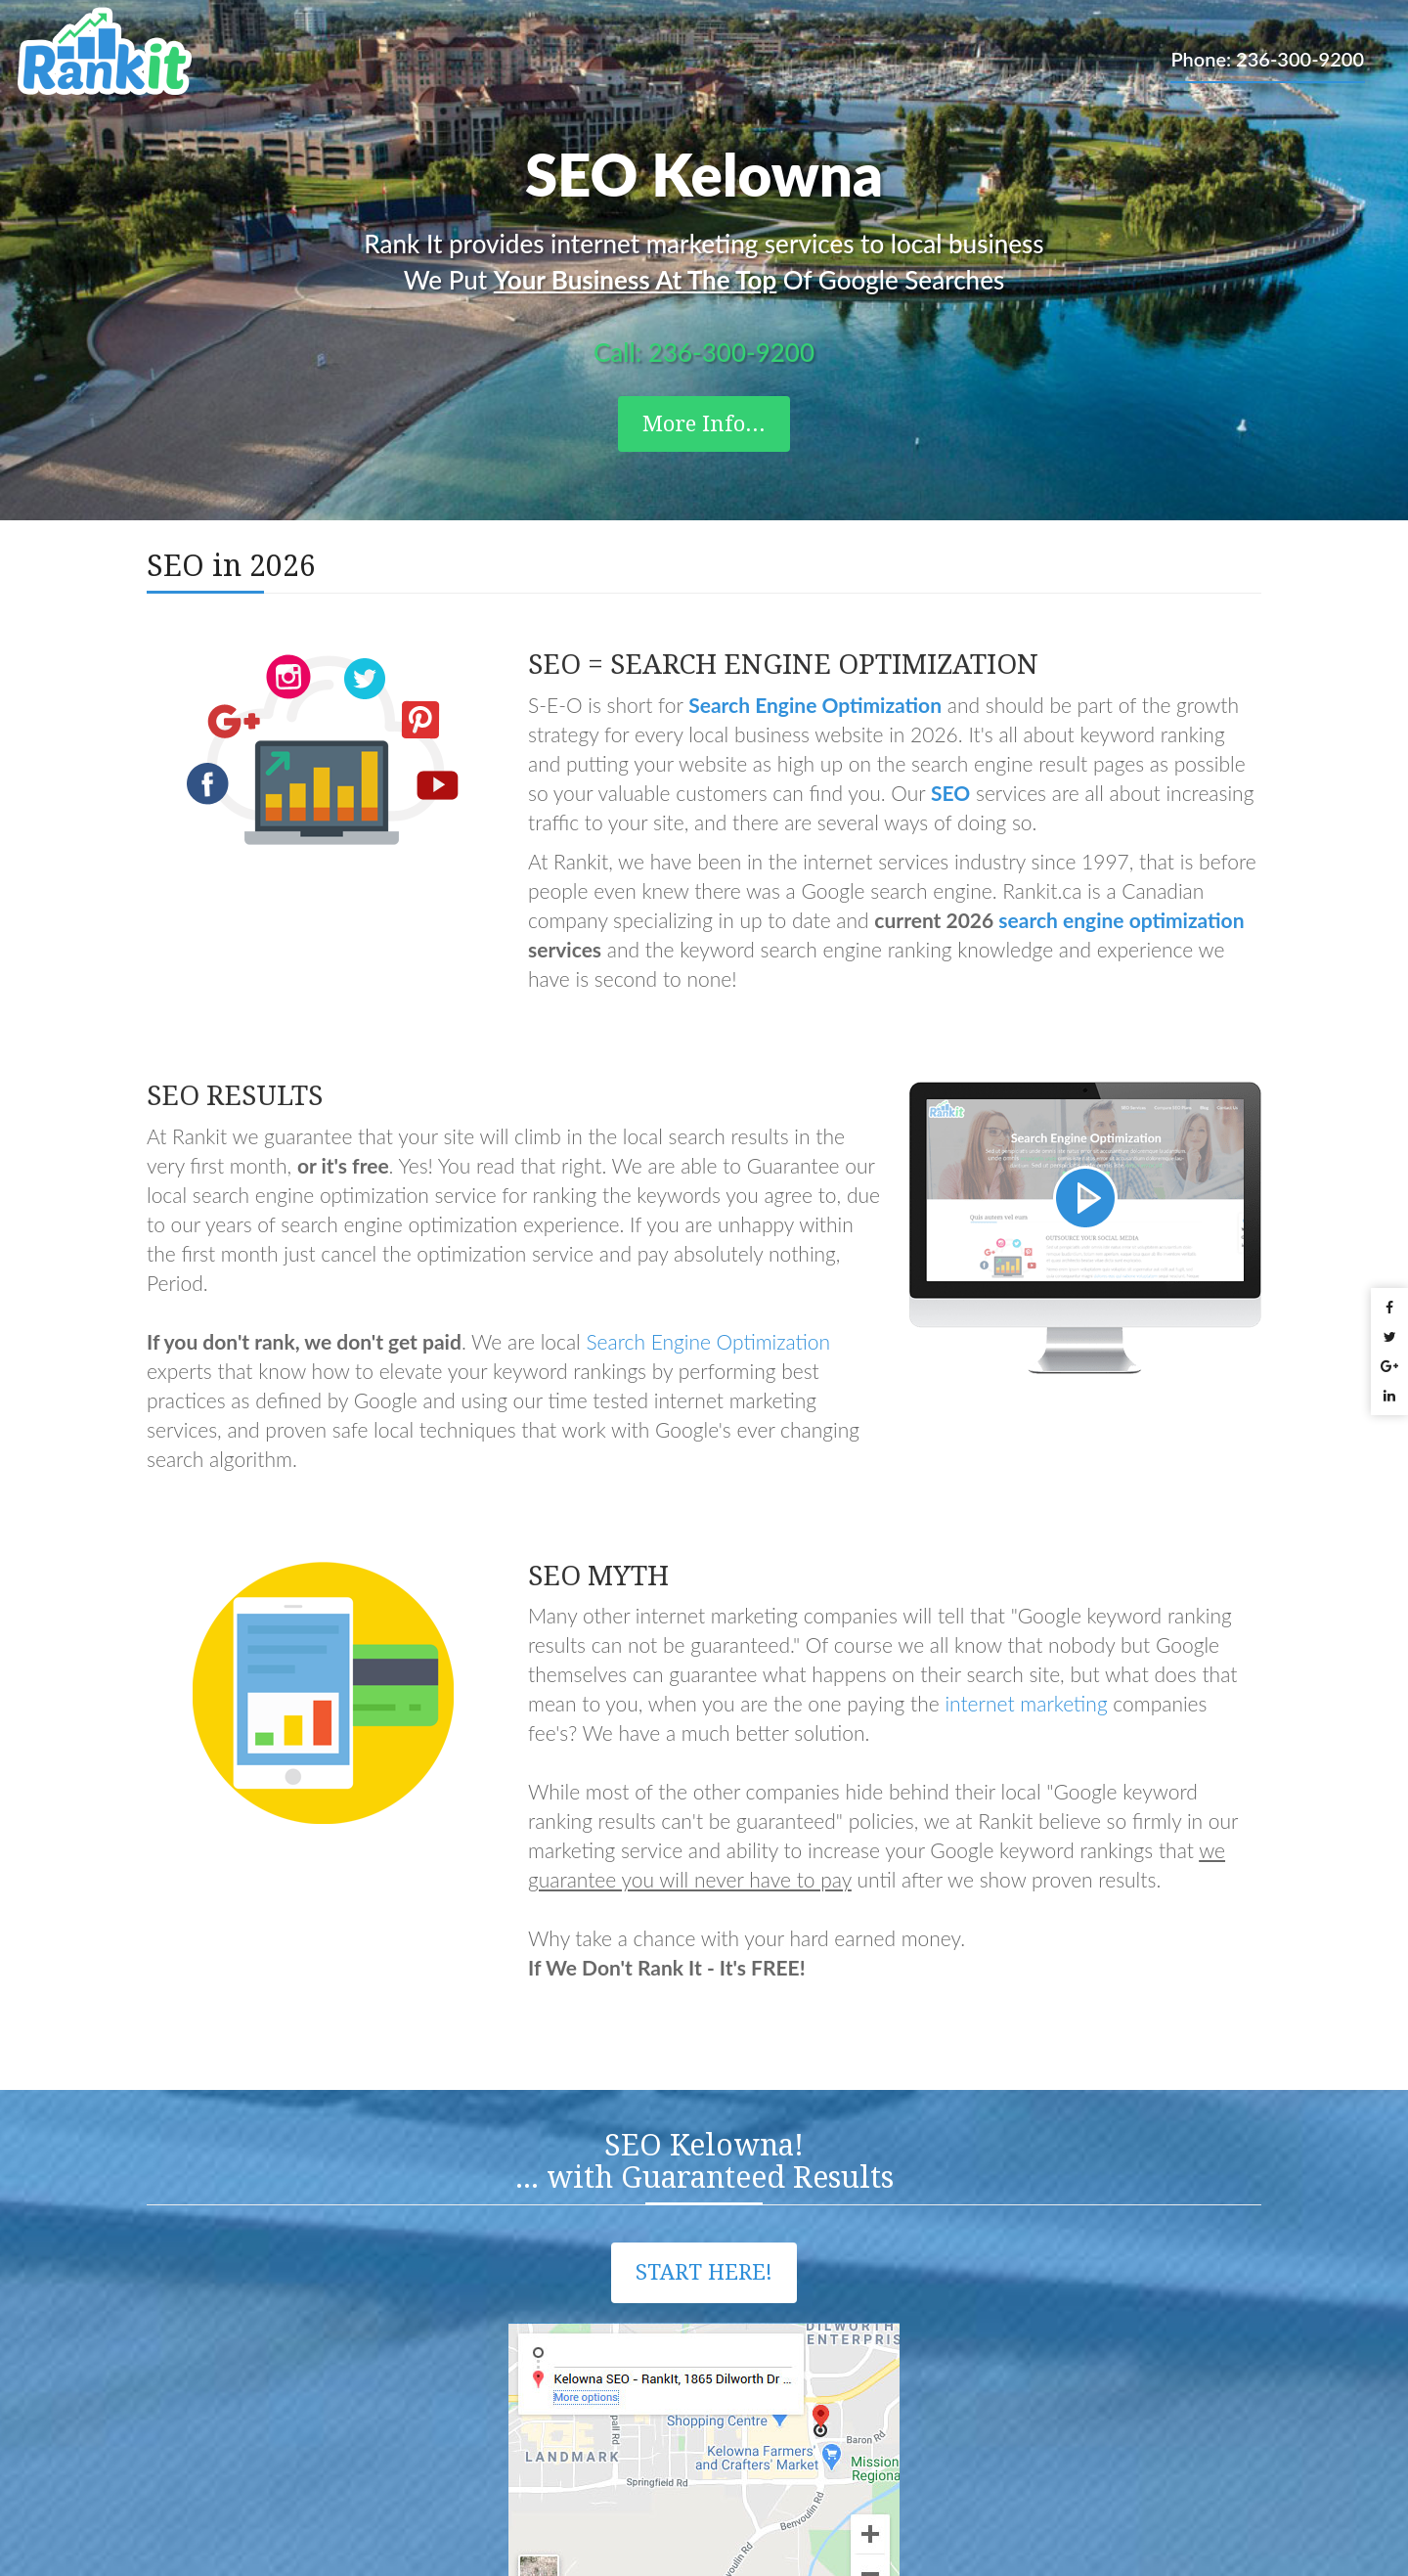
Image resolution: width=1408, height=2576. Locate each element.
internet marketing (1026, 1703)
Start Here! (704, 2272)
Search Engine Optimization (708, 1341)
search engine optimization (1121, 920)
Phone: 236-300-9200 (1267, 58)
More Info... (704, 424)
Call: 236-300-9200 (704, 352)
